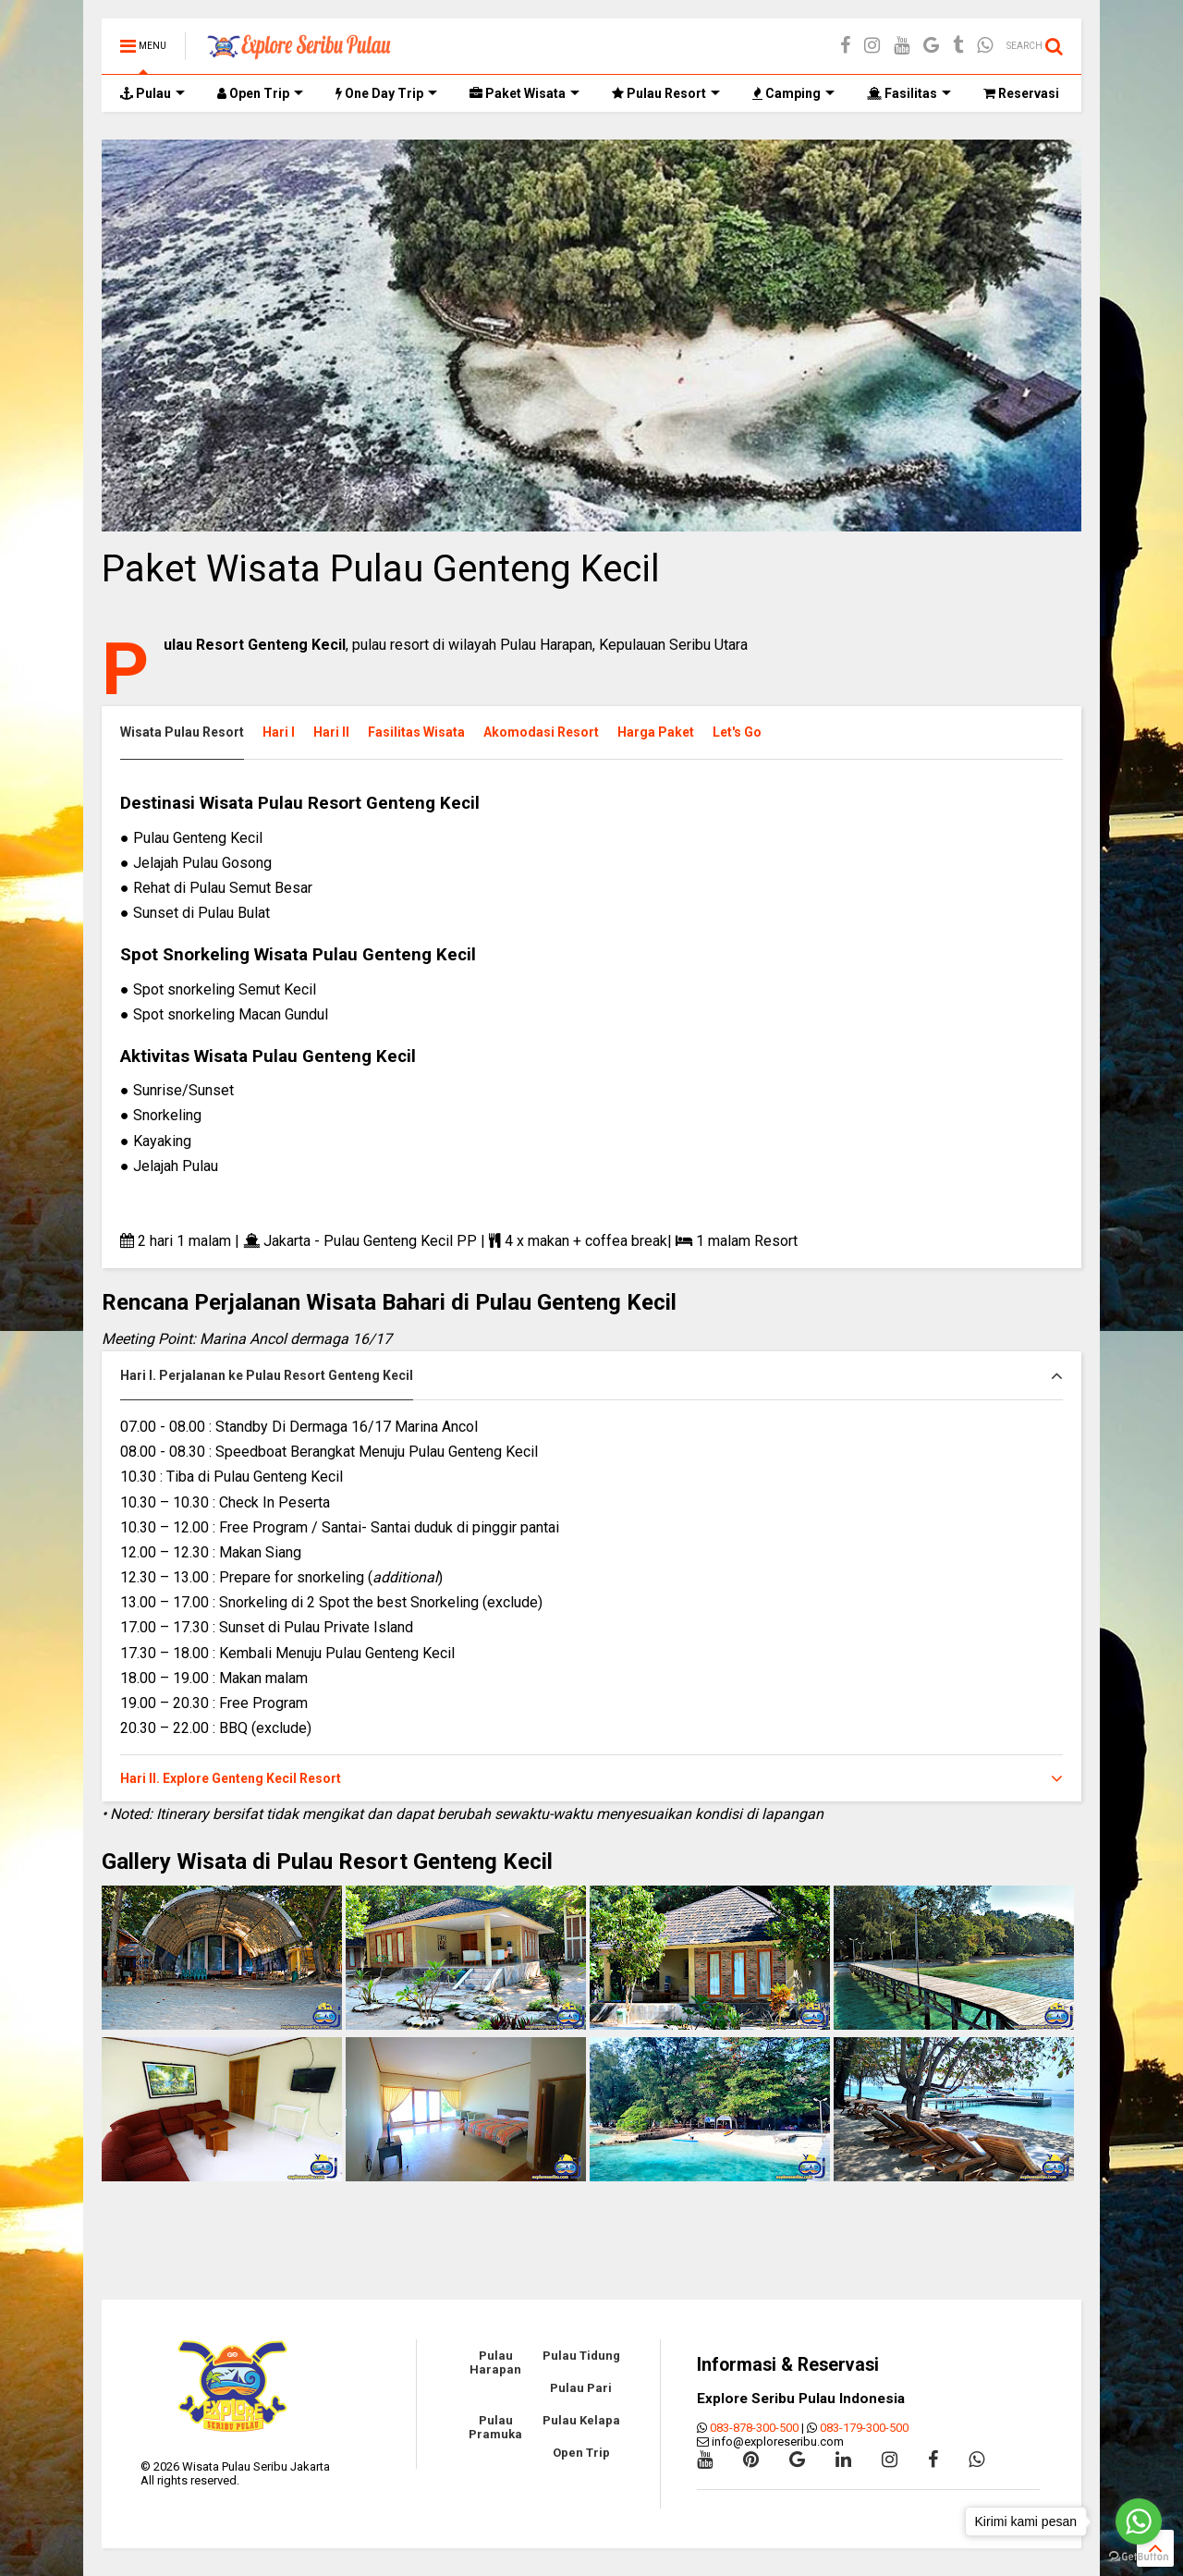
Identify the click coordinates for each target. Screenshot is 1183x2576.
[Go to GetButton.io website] (1138, 2557)
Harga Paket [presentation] (655, 732)
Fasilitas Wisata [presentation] (416, 732)
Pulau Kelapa (581, 2420)
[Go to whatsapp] (1139, 2521)
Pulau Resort (666, 93)
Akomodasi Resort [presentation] (541, 732)
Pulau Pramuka (495, 2427)
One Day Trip (386, 93)
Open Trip (260, 93)
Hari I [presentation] (278, 732)
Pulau (152, 93)
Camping (793, 93)
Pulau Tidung (581, 2355)
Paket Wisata (524, 93)
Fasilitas (909, 93)
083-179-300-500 (864, 2428)
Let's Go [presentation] (737, 732)
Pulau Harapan (495, 2362)
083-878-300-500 (754, 2428)
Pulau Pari (581, 2388)
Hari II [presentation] (331, 732)
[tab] (191, 732)
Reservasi (1021, 93)
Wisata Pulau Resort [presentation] (182, 732)
